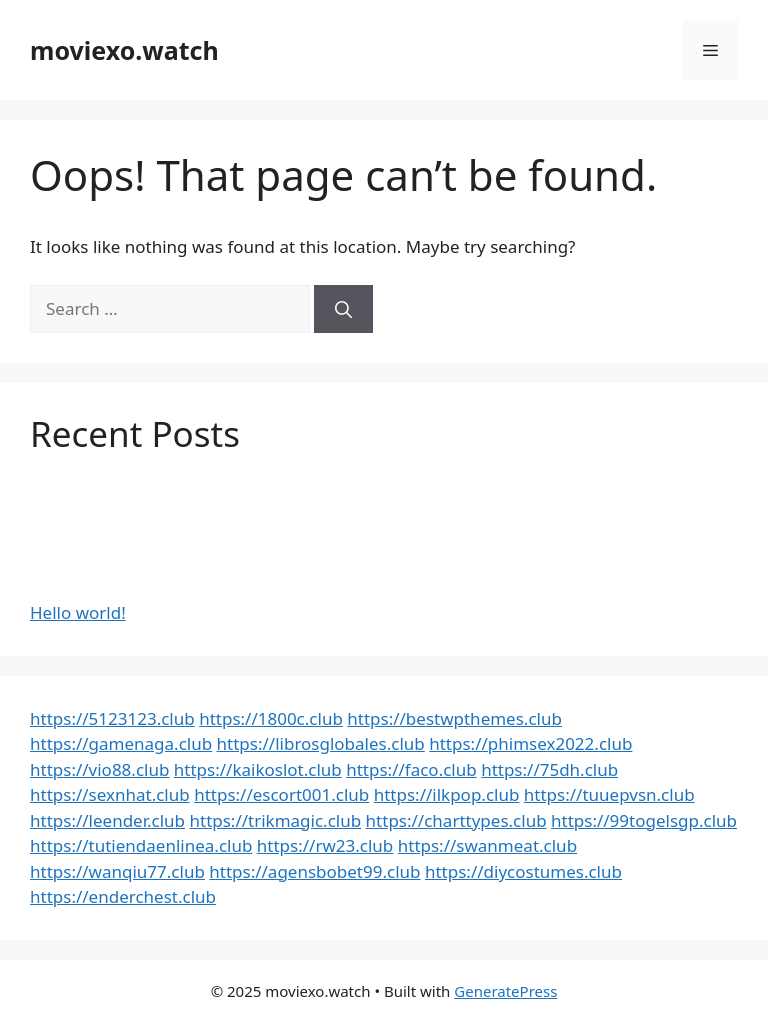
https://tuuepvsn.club (609, 794)
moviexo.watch (124, 50)
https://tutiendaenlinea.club (141, 845)
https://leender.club (107, 820)
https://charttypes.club (456, 820)
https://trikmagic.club (275, 820)
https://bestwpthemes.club (454, 718)
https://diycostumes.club (523, 871)
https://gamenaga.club (121, 743)
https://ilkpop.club (447, 794)
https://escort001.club (281, 794)
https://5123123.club (112, 718)
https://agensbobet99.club (314, 871)
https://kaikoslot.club (258, 769)
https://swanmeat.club (487, 845)
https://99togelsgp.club (644, 820)
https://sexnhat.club (110, 794)
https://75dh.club (549, 769)
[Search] (343, 309)
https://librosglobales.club (321, 743)
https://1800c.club (271, 718)
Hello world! (78, 612)
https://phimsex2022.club (530, 743)
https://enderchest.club (123, 896)
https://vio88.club (99, 769)
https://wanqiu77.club (117, 871)
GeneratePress (505, 991)
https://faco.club (411, 769)
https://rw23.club (325, 845)
